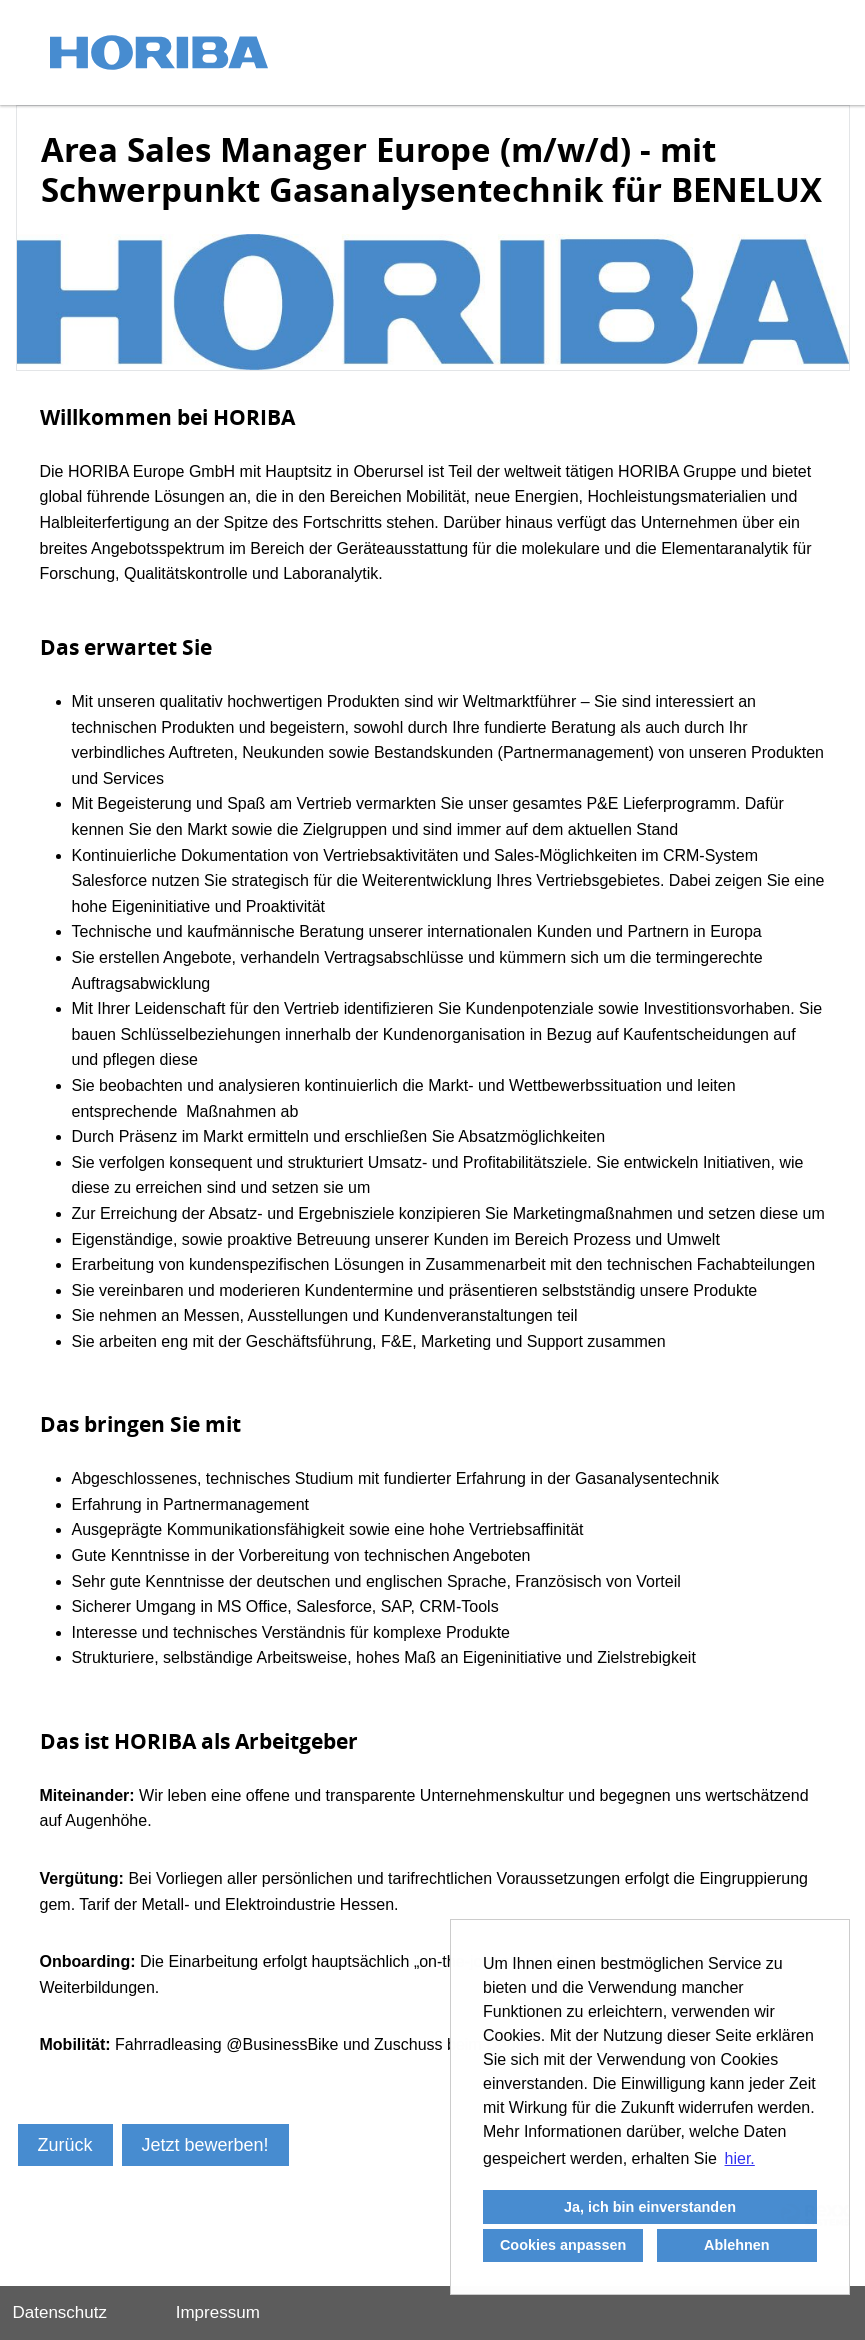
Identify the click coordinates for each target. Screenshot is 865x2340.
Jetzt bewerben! (205, 2145)
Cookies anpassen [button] (563, 2245)
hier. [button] (740, 2158)
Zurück (65, 2145)
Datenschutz (60, 2312)
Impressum (218, 2312)
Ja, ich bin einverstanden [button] (650, 2207)
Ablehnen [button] (737, 2245)
